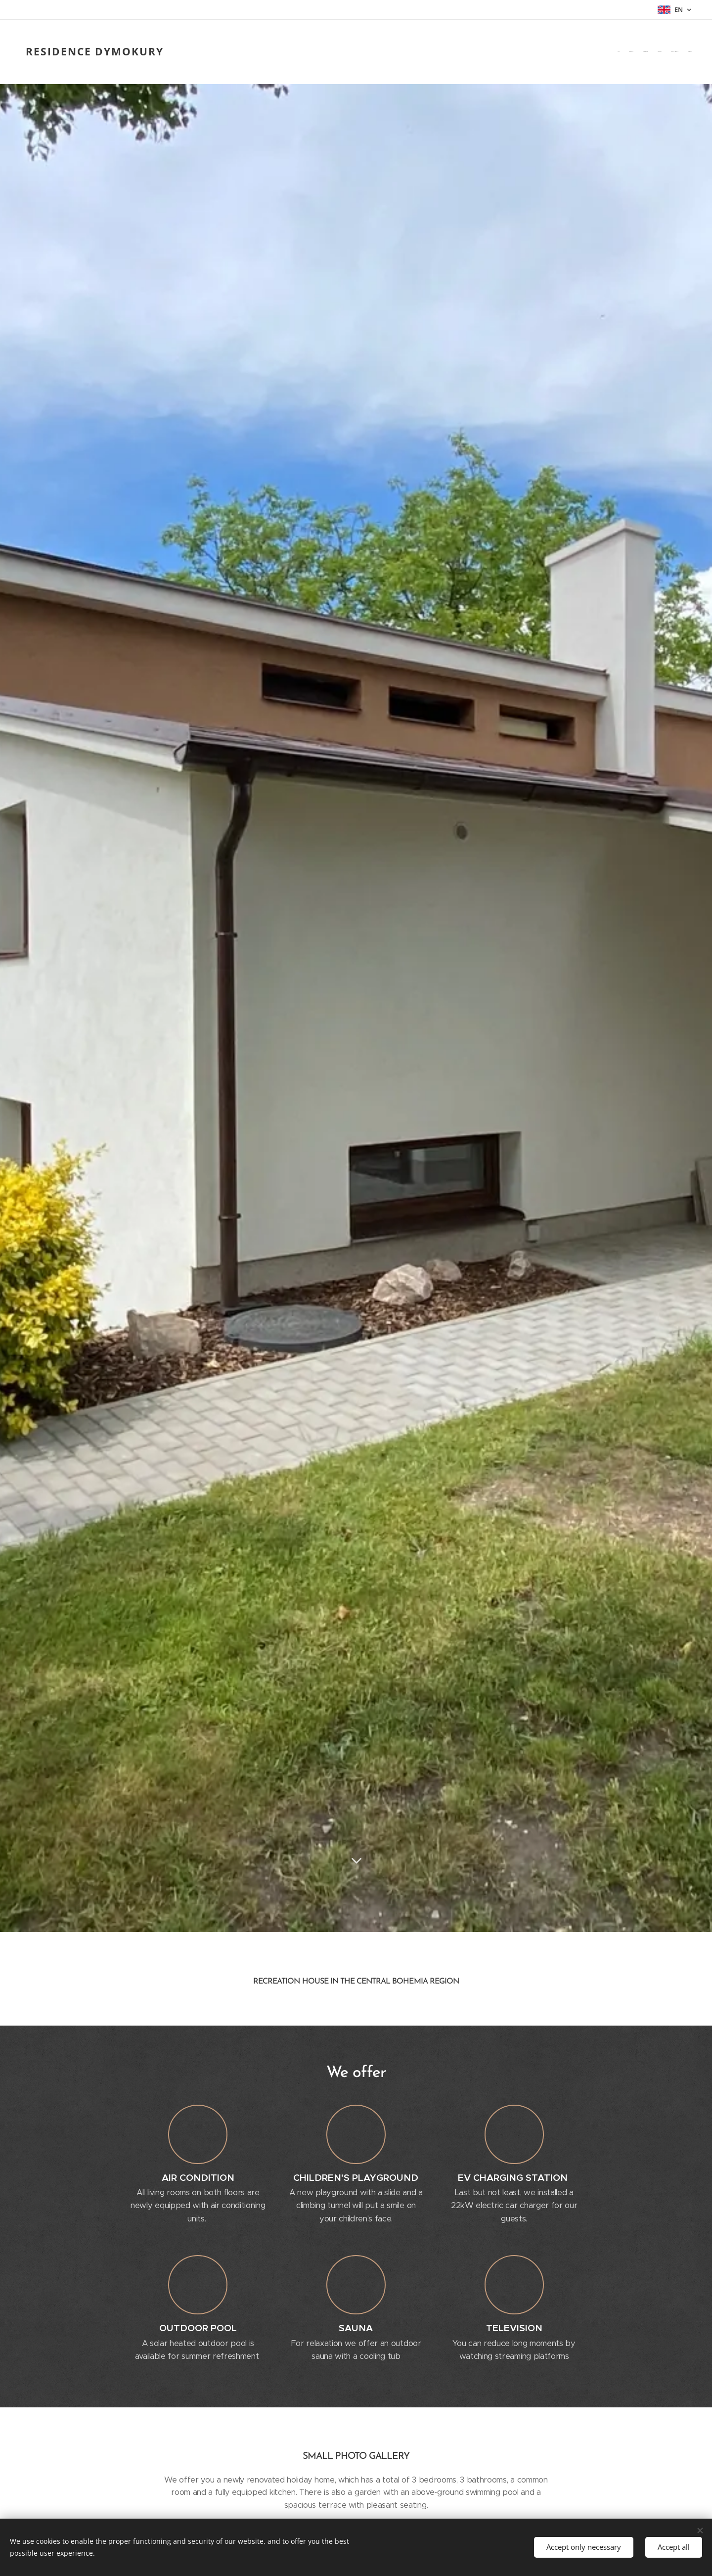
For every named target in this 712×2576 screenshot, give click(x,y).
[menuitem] (644, 51)
